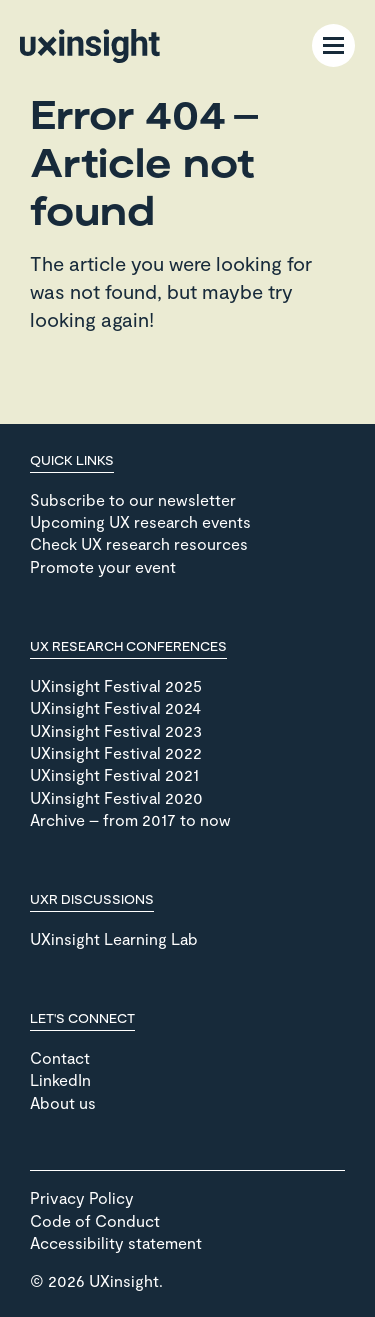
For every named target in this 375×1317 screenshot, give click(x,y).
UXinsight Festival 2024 (115, 707)
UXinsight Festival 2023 (116, 730)
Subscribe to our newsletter (133, 499)
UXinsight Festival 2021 (114, 774)
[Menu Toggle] (333, 45)
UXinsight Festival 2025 (116, 685)
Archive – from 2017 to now (130, 819)
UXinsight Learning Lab (114, 938)
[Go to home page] (90, 46)
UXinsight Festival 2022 (116, 752)
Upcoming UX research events (140, 521)
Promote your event (103, 566)
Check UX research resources (139, 543)
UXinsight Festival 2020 (116, 797)
